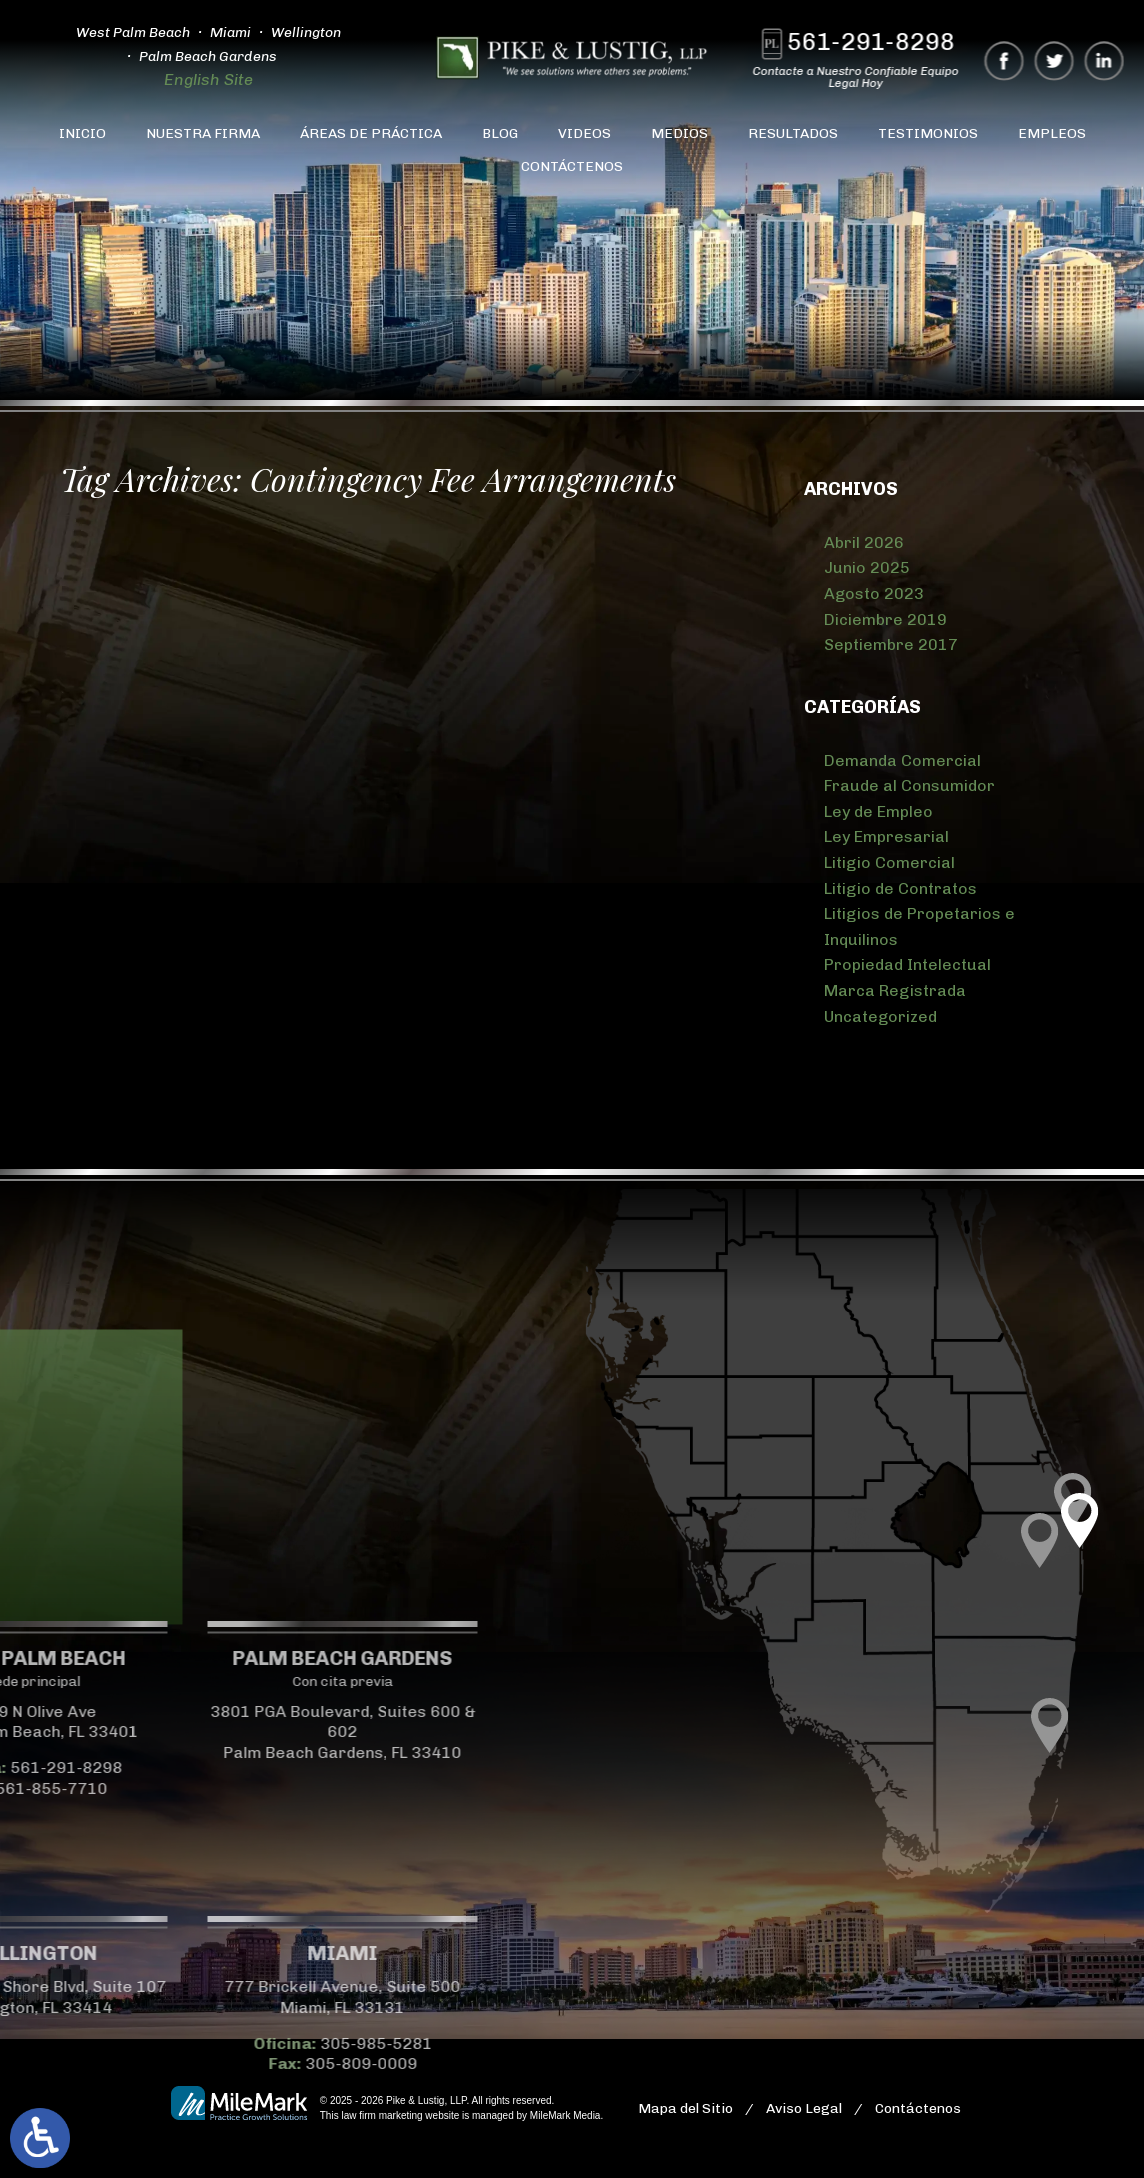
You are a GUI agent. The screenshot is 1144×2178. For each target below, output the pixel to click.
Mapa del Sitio (685, 2108)
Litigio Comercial (889, 862)
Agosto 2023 (874, 593)
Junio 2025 (867, 567)
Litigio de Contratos (900, 888)
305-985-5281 (169, 2043)
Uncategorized (880, 1016)
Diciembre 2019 (885, 619)
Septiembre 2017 (891, 644)
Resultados (793, 133)
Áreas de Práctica (371, 133)
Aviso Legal (804, 2108)
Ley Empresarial (886, 836)
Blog (500, 133)
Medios (679, 133)
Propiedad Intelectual (907, 964)
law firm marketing (381, 2115)
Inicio (82, 133)
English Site (200, 79)
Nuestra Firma (203, 133)
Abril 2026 (864, 542)
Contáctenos (572, 166)
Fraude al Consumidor (909, 785)
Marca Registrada (895, 990)
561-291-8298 (879, 41)
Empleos (1052, 133)
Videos (584, 133)
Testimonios (928, 133)
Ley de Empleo (878, 811)
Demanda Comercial (902, 760)
